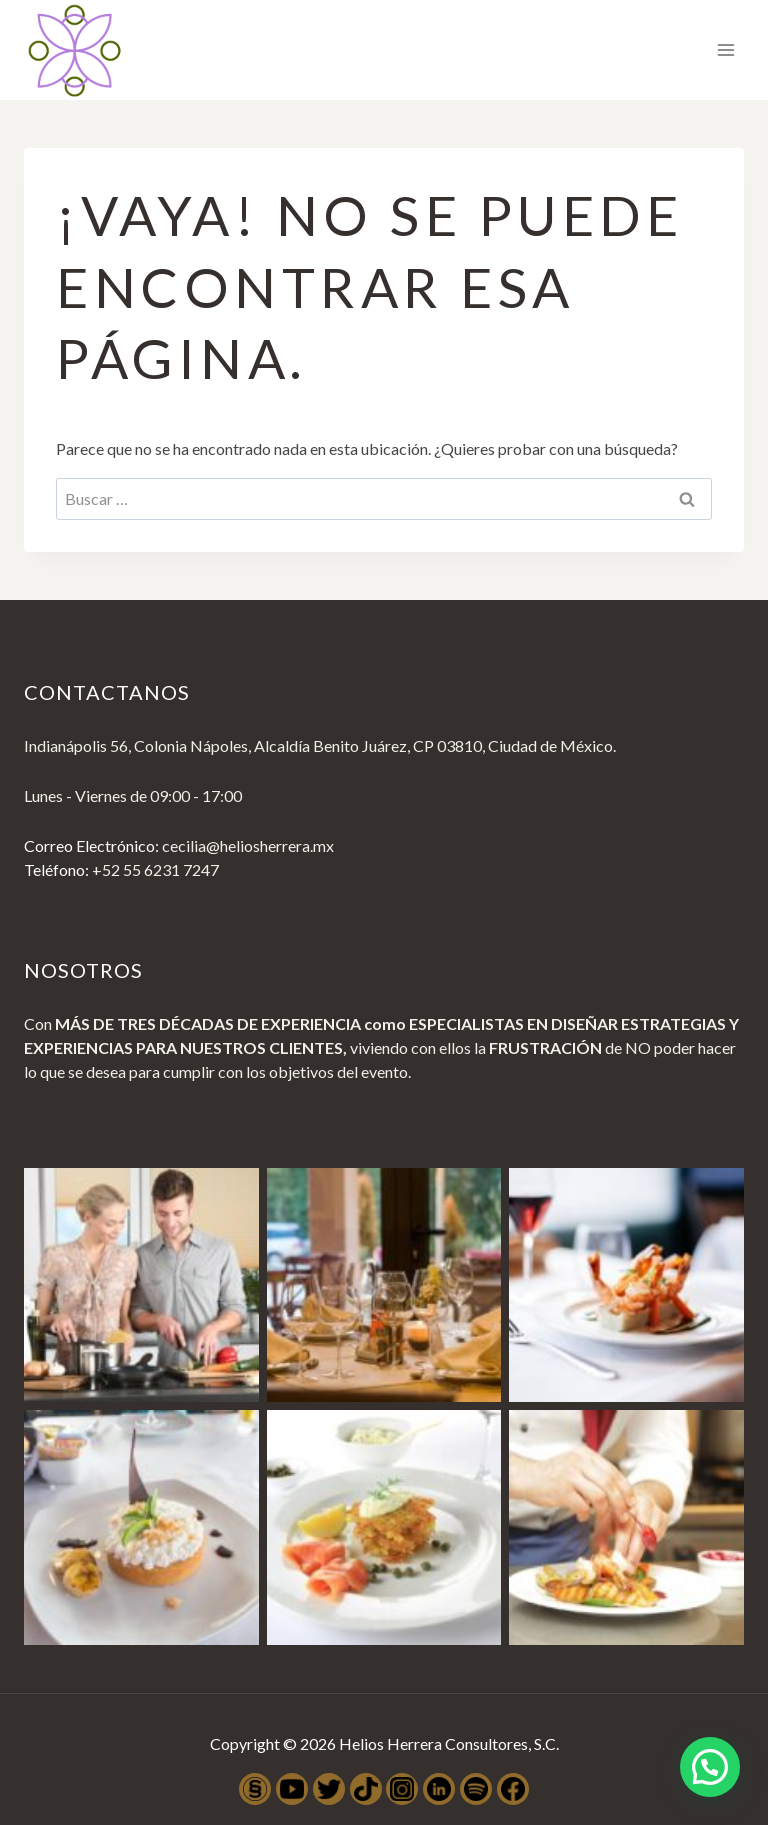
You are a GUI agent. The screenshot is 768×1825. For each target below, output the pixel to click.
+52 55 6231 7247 (155, 869)
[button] (709, 1765)
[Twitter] (329, 1789)
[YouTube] (292, 1789)
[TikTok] (366, 1789)
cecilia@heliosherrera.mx (248, 845)
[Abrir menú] (725, 49)
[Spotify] (476, 1789)
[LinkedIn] (439, 1789)
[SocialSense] (255, 1789)
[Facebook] (513, 1789)
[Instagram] (402, 1789)
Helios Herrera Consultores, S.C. (449, 1743)
